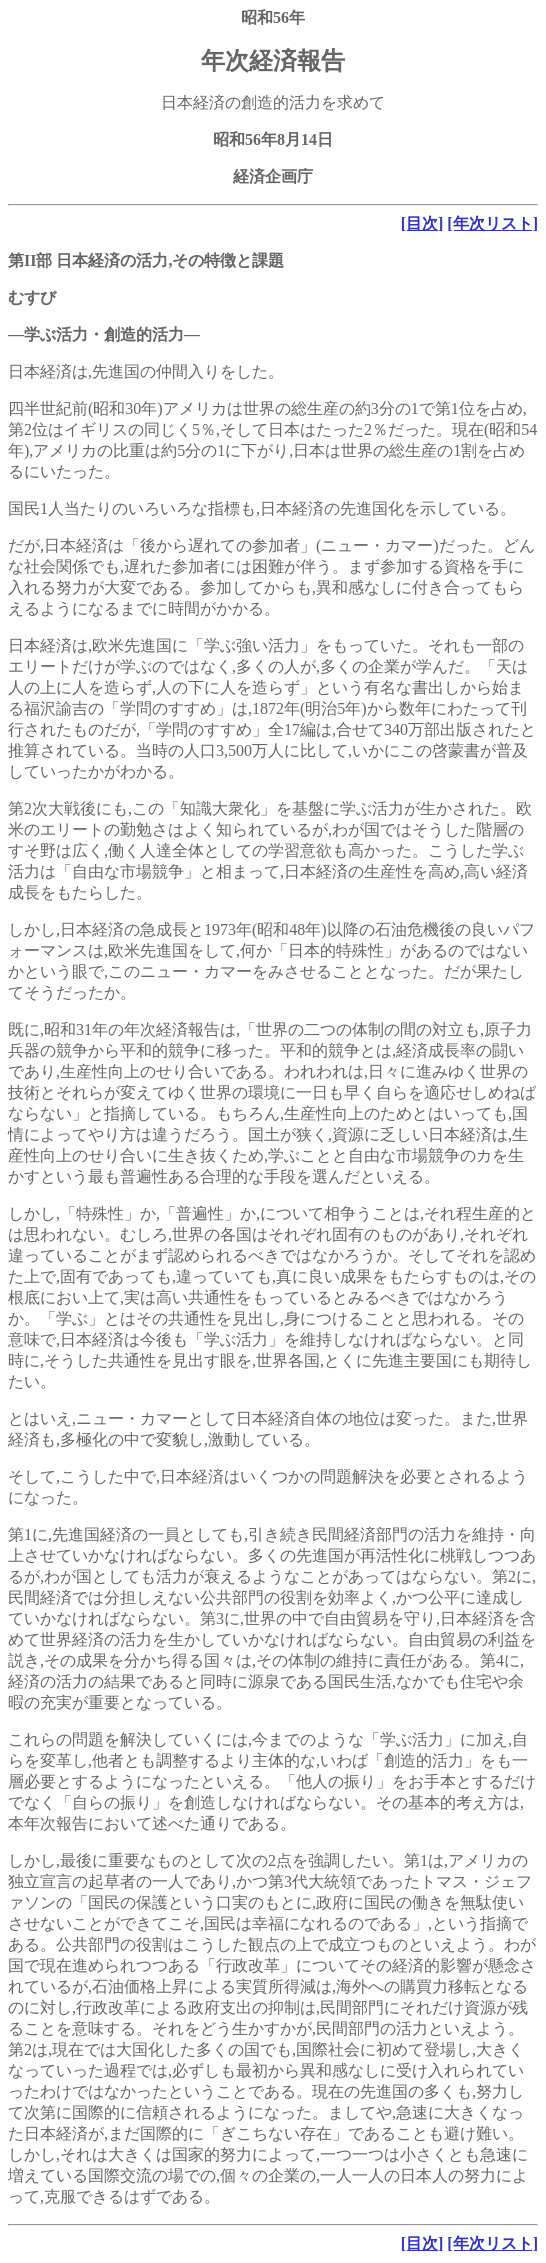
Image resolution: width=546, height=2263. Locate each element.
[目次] (422, 223)
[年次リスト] (492, 223)
